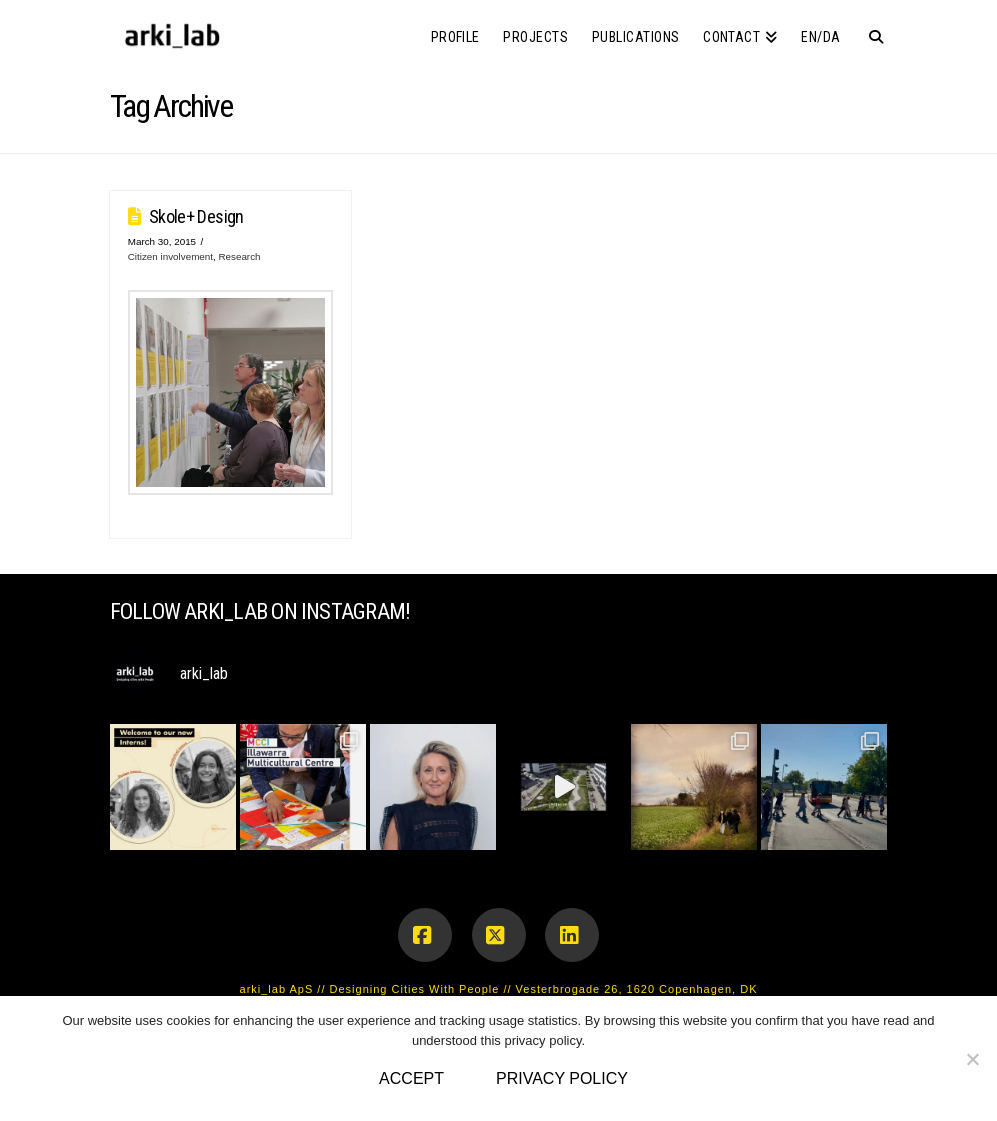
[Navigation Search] (869, 30)
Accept (411, 1078)
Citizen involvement (170, 256)
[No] (972, 1059)
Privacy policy (562, 1078)
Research (239, 256)
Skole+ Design (196, 216)
